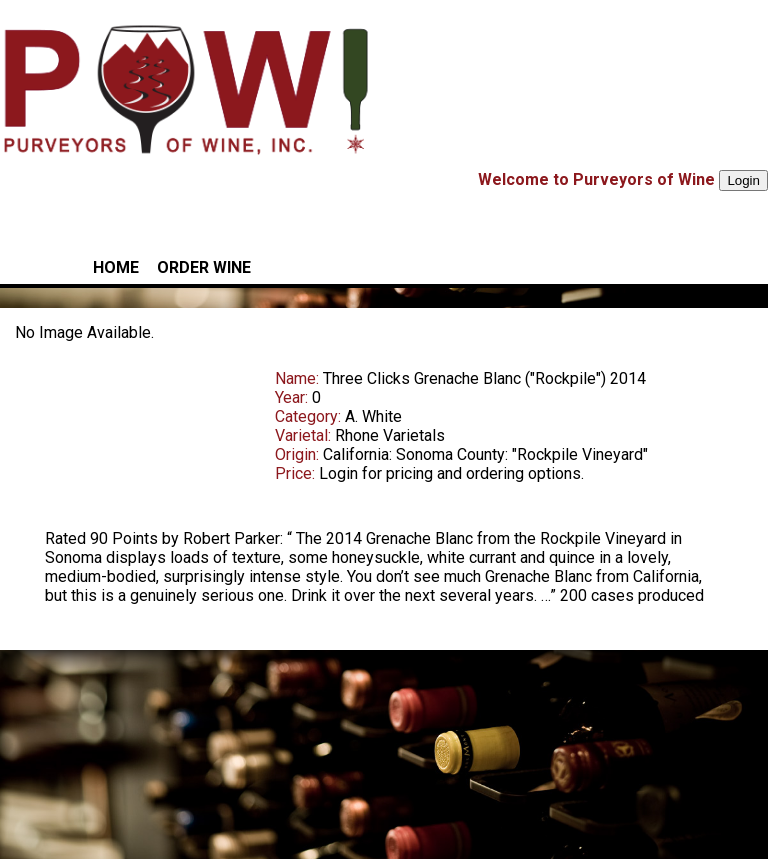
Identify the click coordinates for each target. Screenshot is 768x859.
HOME (116, 267)
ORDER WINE (204, 267)
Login (743, 180)
